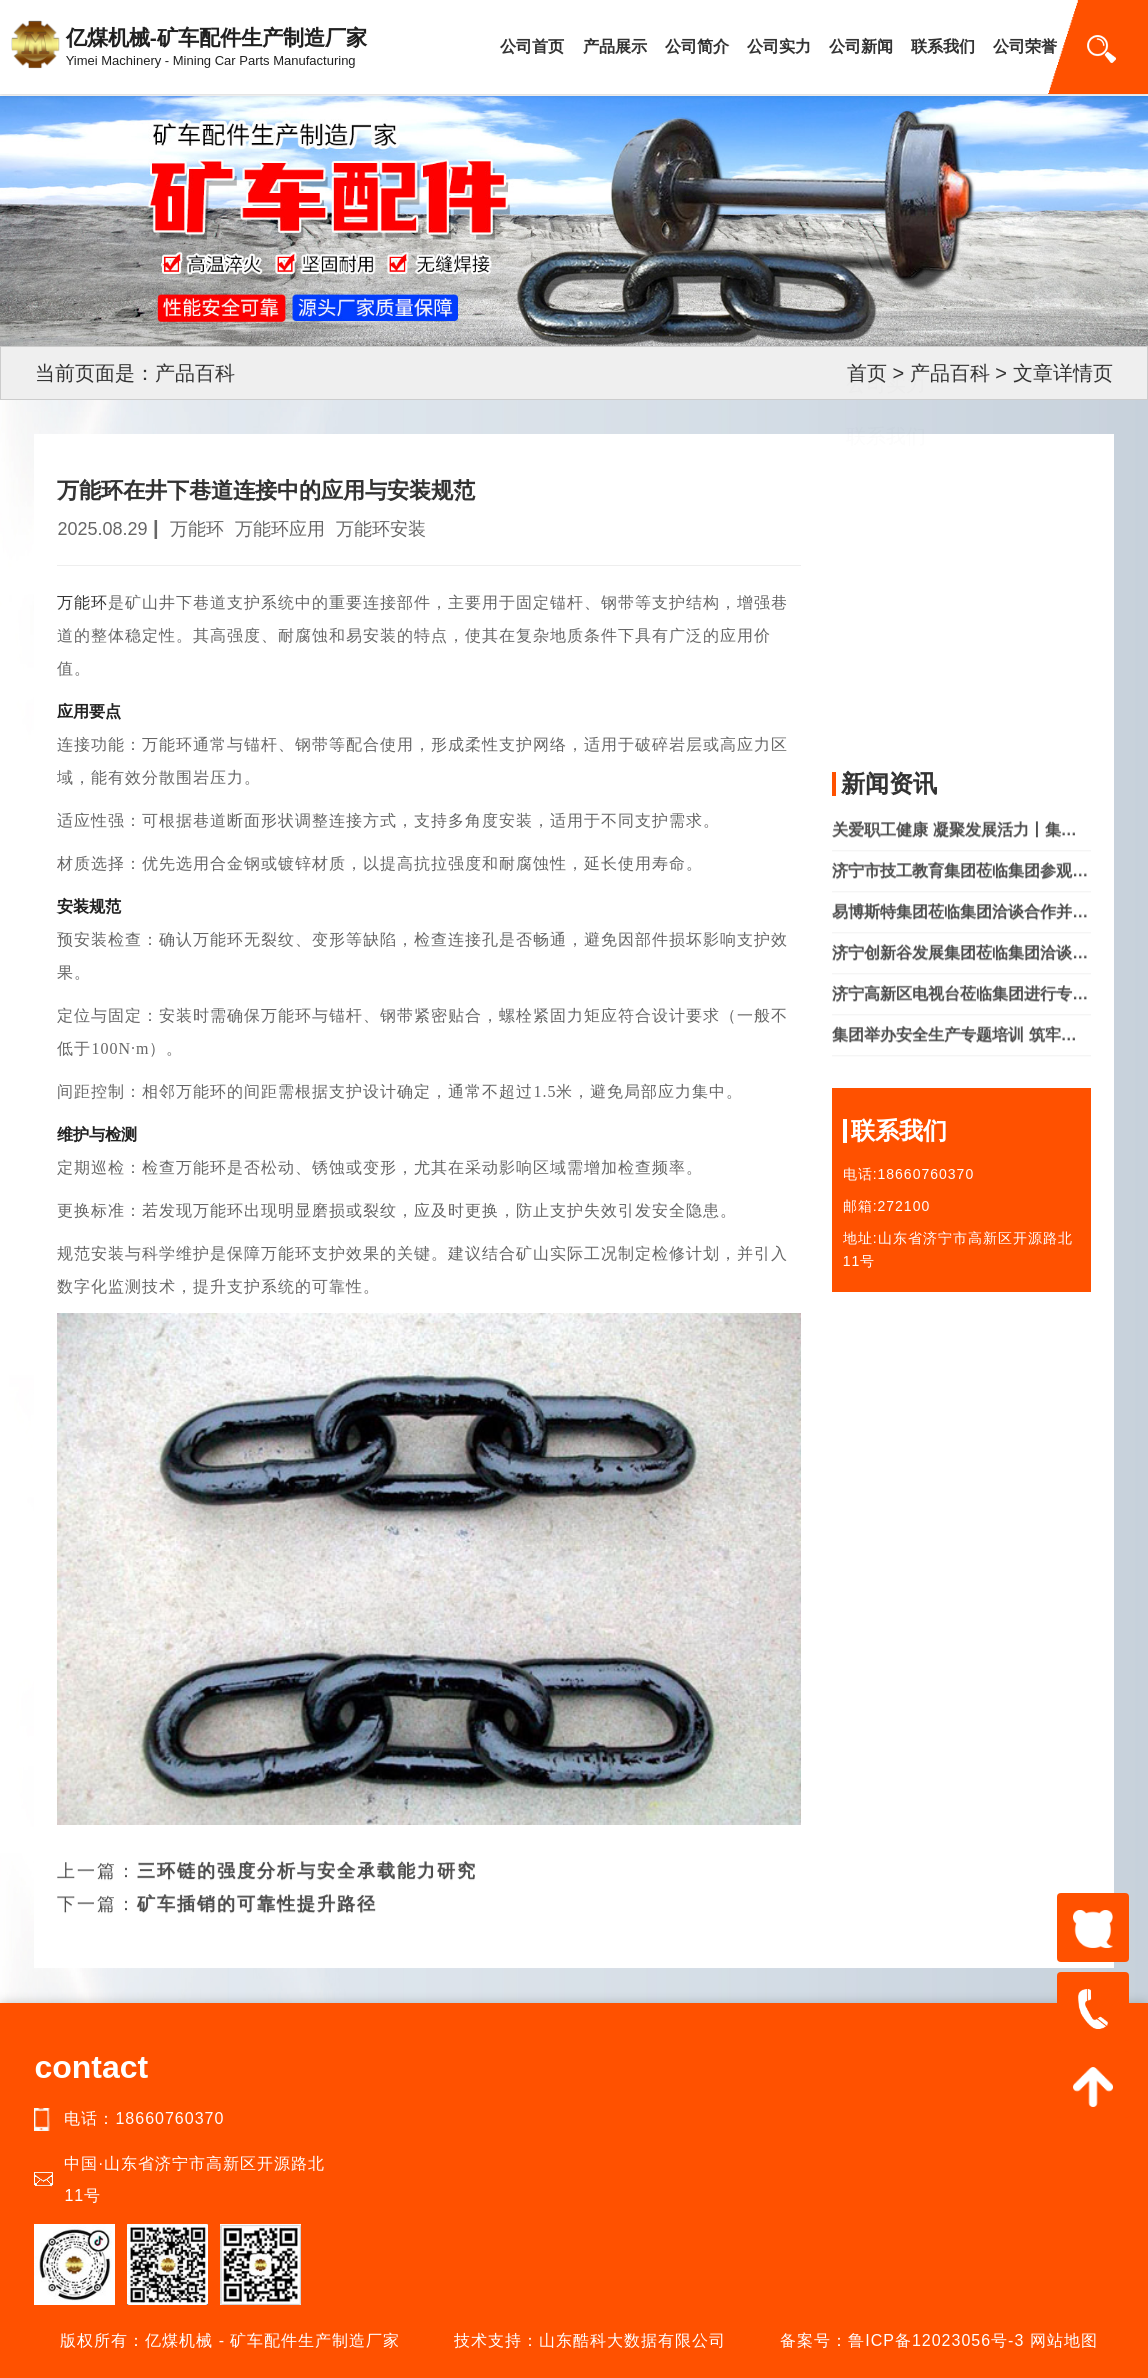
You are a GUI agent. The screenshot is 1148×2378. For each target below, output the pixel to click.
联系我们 (943, 46)
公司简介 (697, 46)
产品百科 (950, 373)
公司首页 (532, 46)
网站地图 (1064, 2340)
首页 (867, 373)
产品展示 (615, 46)
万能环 (82, 602)
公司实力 (779, 46)
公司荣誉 (1025, 46)
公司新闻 (861, 46)
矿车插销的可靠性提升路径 (257, 1876)
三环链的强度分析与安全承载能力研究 (307, 1843)
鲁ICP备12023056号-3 (936, 2340)
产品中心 (886, 591)
